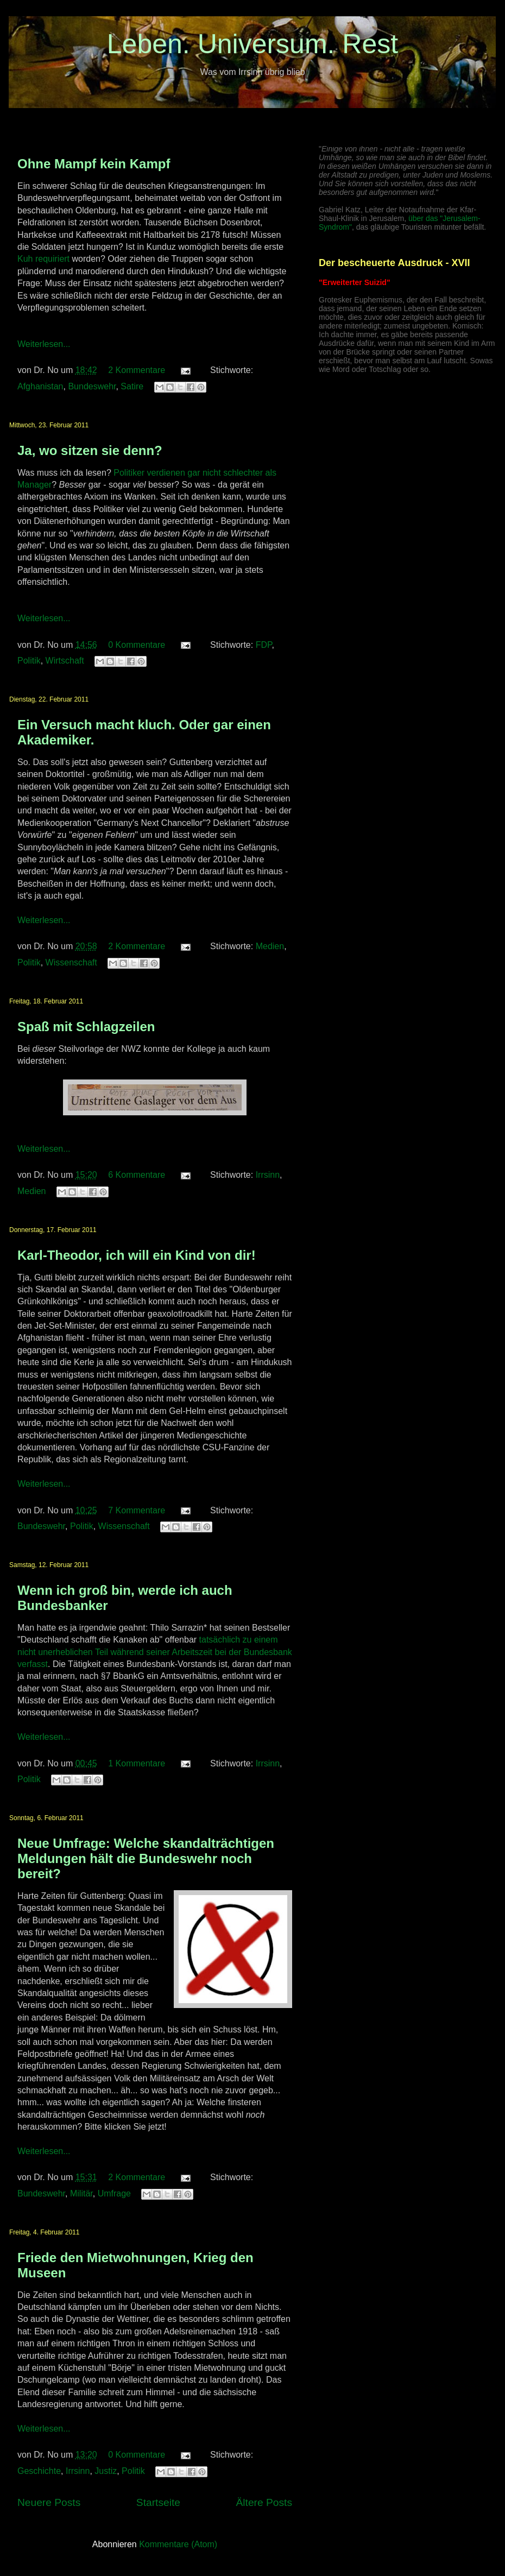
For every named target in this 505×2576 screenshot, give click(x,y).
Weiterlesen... (44, 344)
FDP (264, 644)
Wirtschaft (65, 660)
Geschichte (39, 2471)
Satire (132, 386)
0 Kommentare (136, 644)
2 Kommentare (136, 370)
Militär (81, 2193)
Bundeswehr (92, 386)
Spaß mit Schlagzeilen (86, 1026)
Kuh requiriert (43, 258)
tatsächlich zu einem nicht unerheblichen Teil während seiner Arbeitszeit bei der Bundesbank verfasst (154, 1652)
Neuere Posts (48, 2502)
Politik (29, 660)
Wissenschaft (71, 962)
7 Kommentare (136, 1510)
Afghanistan (40, 386)
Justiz (105, 2471)
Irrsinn (268, 1174)
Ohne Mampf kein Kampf (93, 163)
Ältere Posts (264, 2502)
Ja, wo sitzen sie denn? (89, 450)
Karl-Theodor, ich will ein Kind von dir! (136, 1255)
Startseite (158, 2502)
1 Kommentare (136, 1763)
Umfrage (114, 2193)
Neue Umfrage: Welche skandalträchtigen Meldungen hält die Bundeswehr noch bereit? (145, 1858)
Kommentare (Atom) (178, 2544)
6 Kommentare (136, 1174)
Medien (270, 946)
